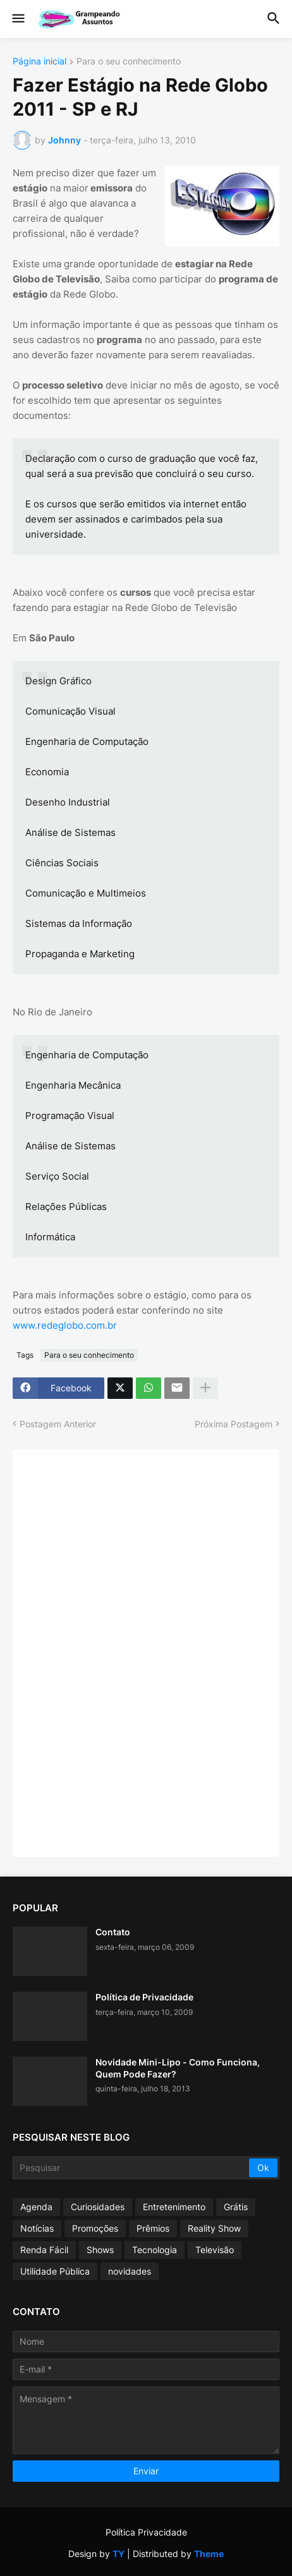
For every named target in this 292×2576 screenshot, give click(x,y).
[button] (17, 19)
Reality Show (214, 2228)
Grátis (236, 2206)
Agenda (36, 2206)
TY (119, 2553)
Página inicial (39, 61)
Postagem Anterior (58, 1423)
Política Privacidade (146, 2532)
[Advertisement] (120, 1651)
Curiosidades (98, 2206)
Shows (100, 2249)
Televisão (214, 2249)
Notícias (37, 2228)
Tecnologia (154, 2249)
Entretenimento (174, 2206)
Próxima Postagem (233, 1423)
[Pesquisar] (132, 2167)
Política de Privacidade (144, 1997)
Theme (209, 2553)
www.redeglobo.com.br (65, 1325)
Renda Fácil (44, 2249)
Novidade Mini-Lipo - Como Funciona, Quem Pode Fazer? (177, 2068)
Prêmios (153, 2228)
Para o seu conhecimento (128, 61)
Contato (112, 1931)
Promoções (95, 2228)
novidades (129, 2271)
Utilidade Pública (55, 2271)
